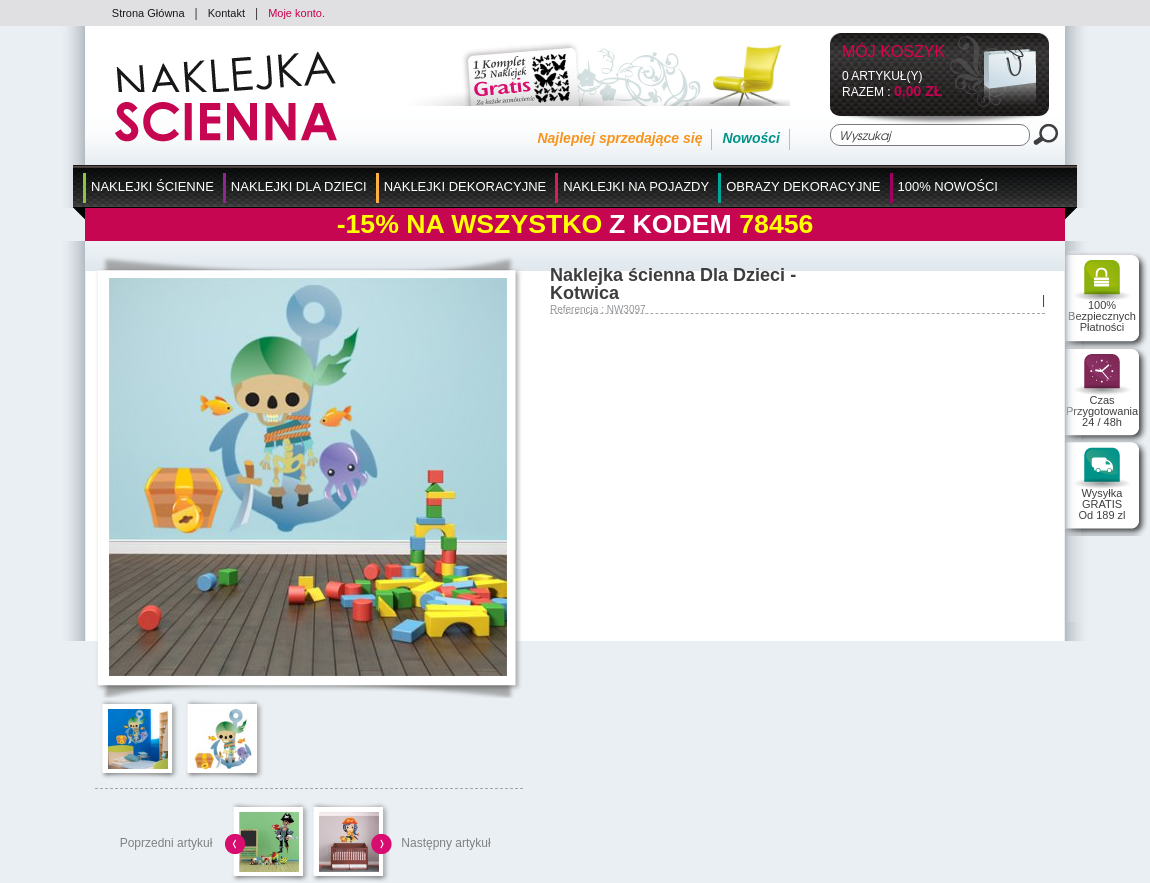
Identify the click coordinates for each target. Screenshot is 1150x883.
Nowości (751, 138)
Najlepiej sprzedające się (619, 138)
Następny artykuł (445, 843)
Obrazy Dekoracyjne (803, 186)
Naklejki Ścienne (152, 186)
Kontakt (226, 13)
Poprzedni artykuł (166, 843)
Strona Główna (148, 13)
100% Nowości (948, 186)
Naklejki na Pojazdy (636, 186)
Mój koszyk (893, 52)
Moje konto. (296, 13)
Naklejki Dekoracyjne (465, 186)
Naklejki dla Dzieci (299, 186)
